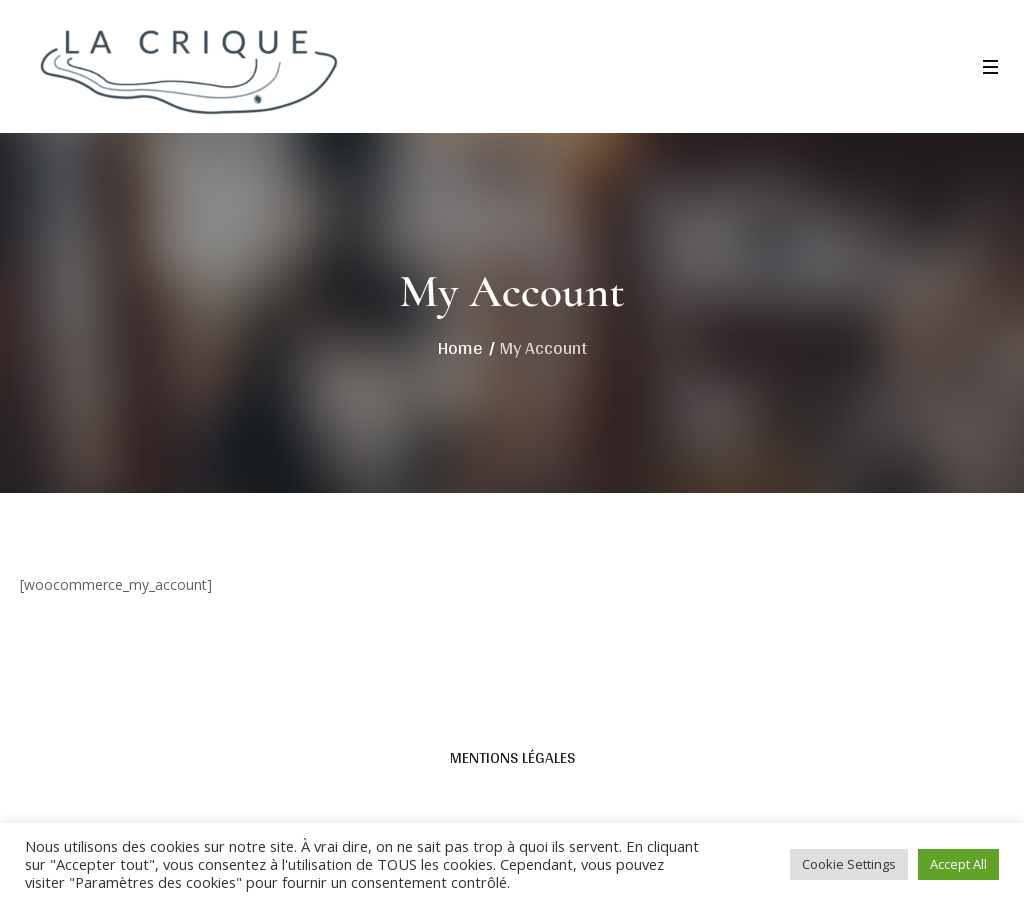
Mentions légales (512, 758)
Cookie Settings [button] (849, 864)
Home (460, 347)
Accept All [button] (958, 864)
